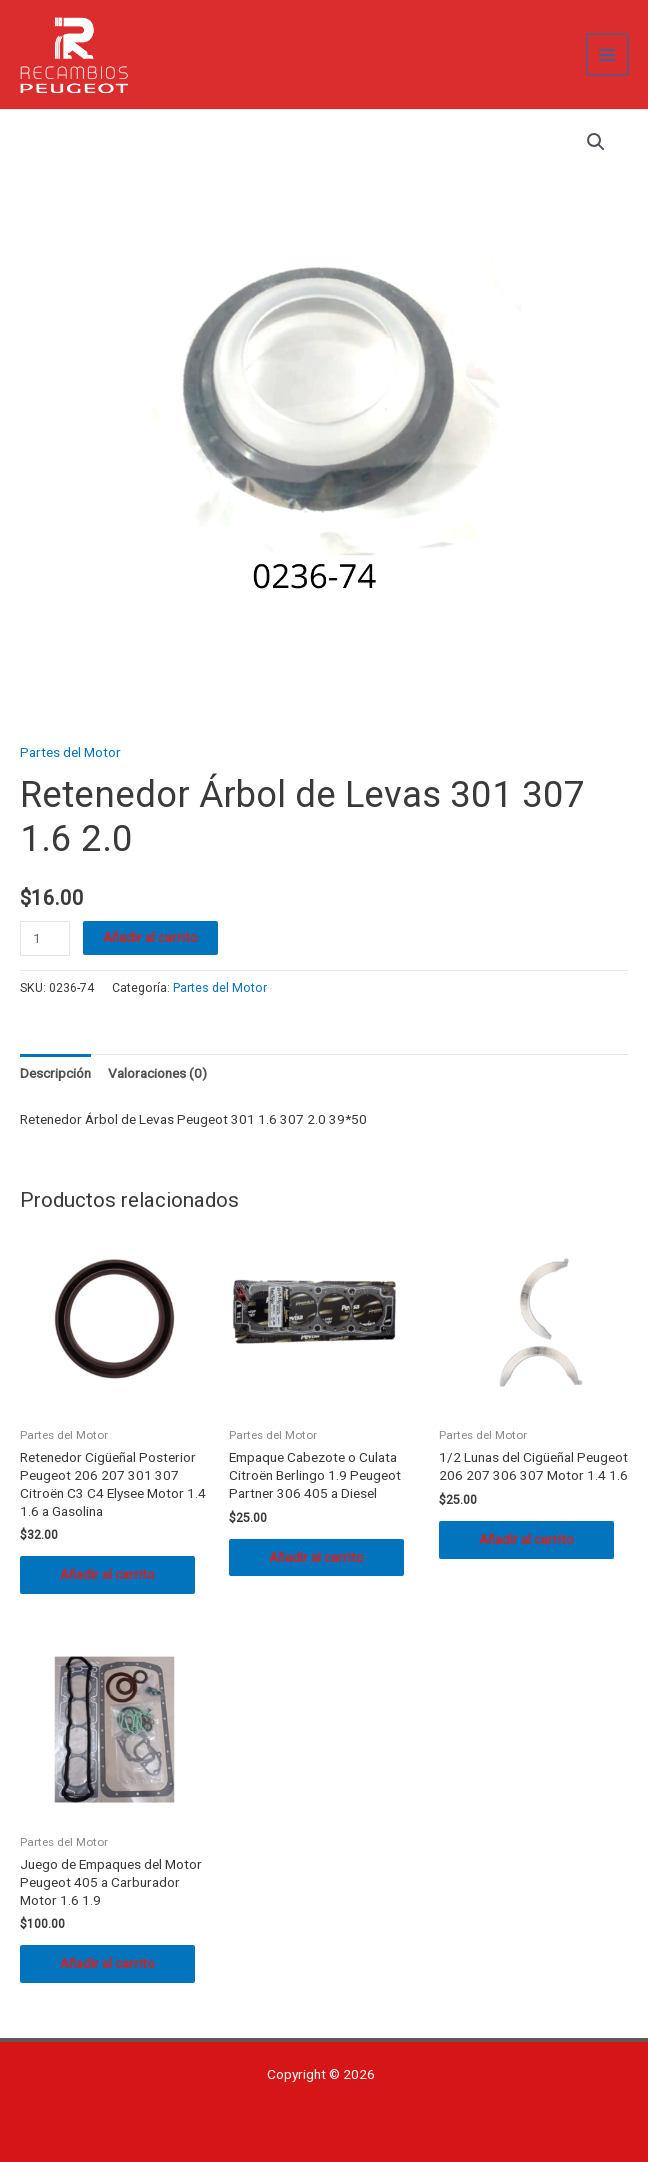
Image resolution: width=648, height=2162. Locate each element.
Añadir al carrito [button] (107, 1574)
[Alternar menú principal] (608, 54)
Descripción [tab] (55, 1073)
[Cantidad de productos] (45, 938)
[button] (596, 142)
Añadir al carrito (150, 937)
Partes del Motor (70, 752)
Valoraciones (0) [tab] (157, 1073)
